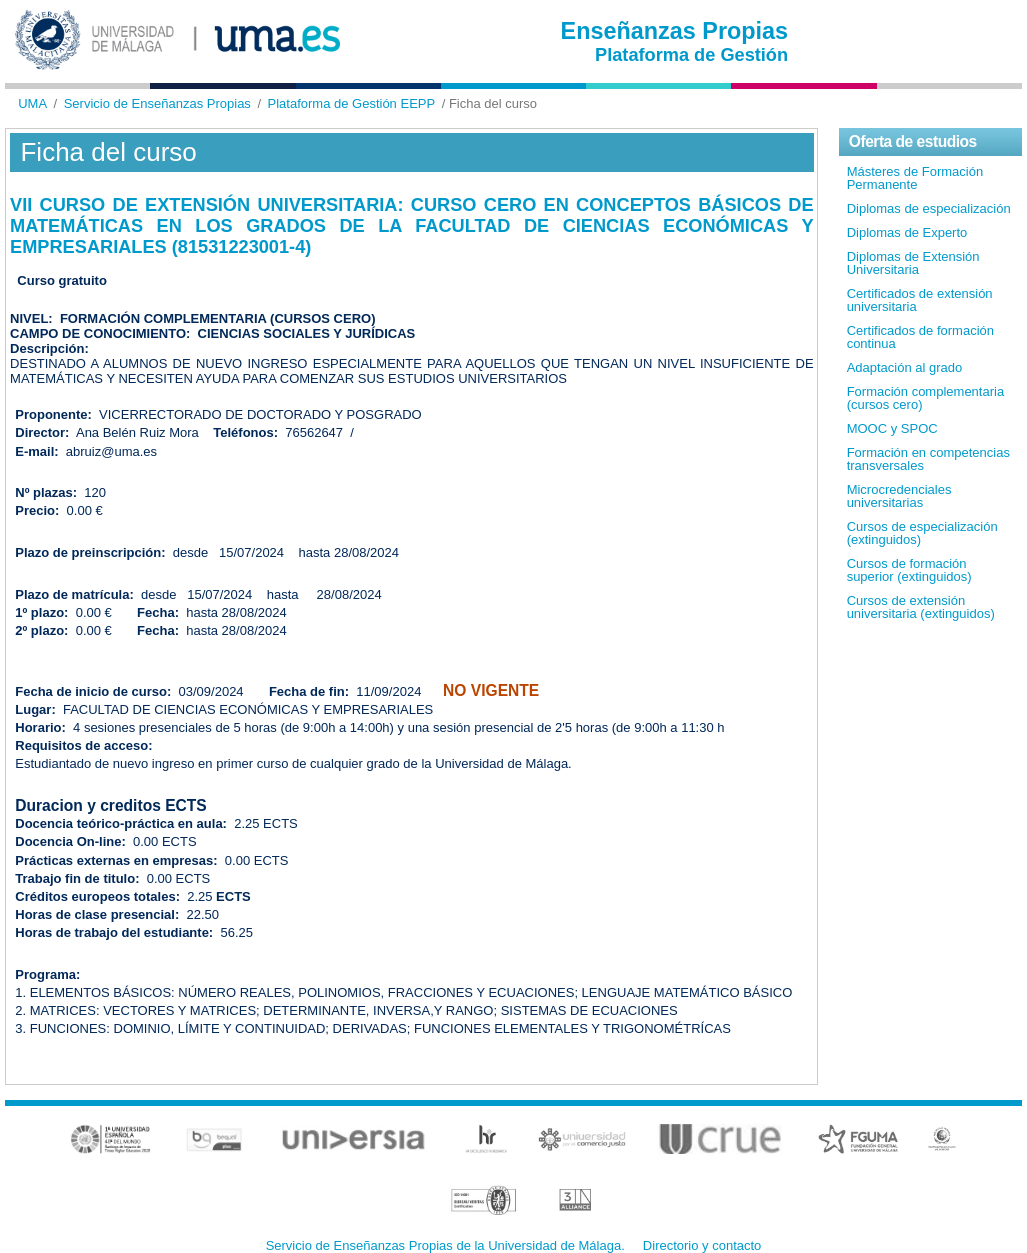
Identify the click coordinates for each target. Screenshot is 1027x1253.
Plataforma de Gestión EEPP (352, 103)
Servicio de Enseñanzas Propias (157, 103)
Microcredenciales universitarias (899, 496)
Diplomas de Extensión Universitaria (913, 263)
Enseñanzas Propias (675, 31)
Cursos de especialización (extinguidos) (922, 533)
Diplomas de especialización (929, 208)
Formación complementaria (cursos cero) (926, 398)
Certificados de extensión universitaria (920, 300)
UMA (32, 103)
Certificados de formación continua (920, 337)
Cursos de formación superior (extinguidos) (909, 570)
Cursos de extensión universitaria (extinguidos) (921, 607)
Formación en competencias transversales (928, 459)
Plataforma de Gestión (691, 55)
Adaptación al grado (905, 367)
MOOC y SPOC (892, 428)
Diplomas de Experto (907, 232)
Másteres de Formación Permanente (915, 178)
